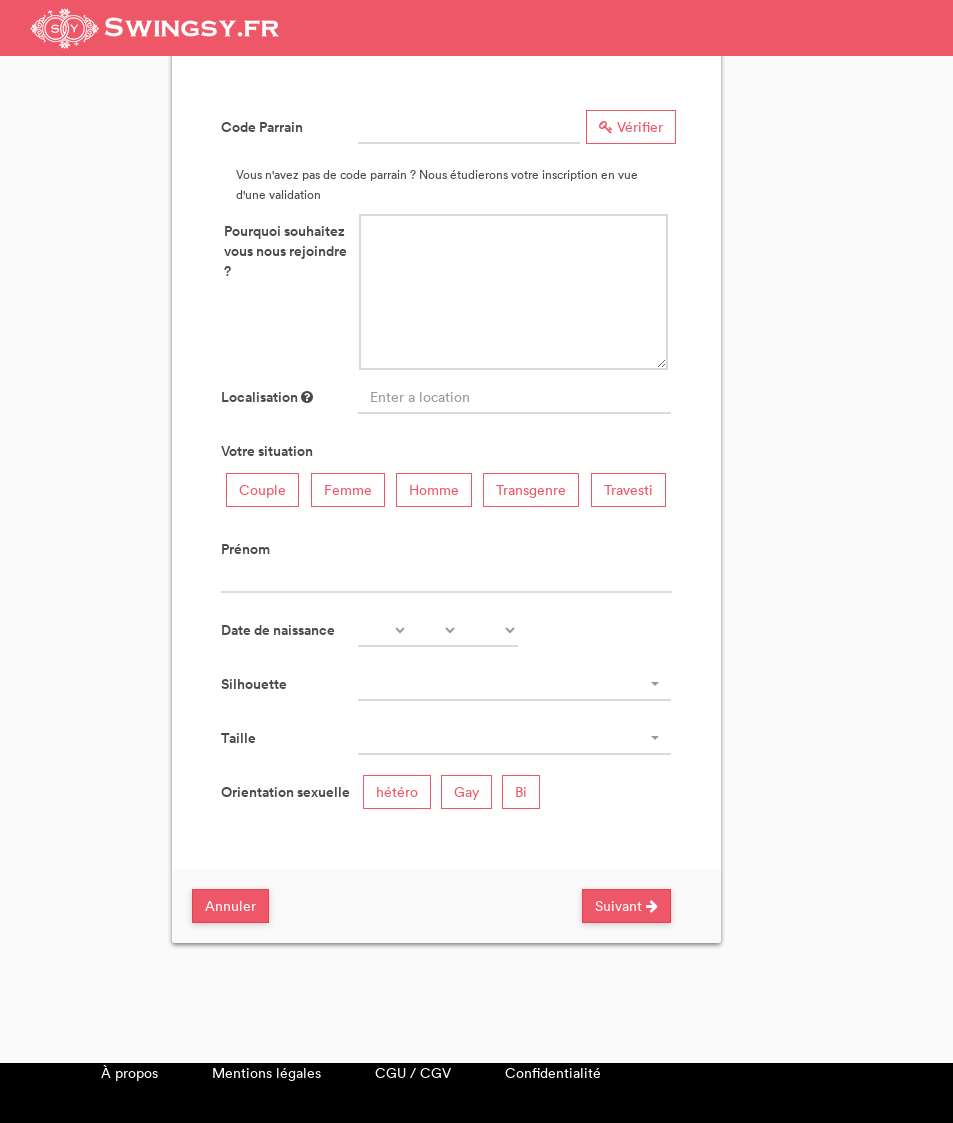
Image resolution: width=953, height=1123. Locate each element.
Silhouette (254, 684)
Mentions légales (266, 1072)
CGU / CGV (413, 1072)
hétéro (397, 791)
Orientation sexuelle (285, 792)
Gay (466, 791)
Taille (238, 738)
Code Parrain (262, 127)
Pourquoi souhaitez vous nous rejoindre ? (285, 251)
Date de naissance (278, 630)
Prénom (245, 549)
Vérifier (631, 126)
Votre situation (267, 451)
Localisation (267, 397)
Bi (521, 791)
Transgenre (531, 489)
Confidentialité (553, 1072)
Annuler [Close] (230, 905)
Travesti (628, 489)
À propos (129, 1072)
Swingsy (155, 28)
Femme (348, 489)
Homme (434, 489)
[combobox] (515, 684)
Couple (262, 489)
